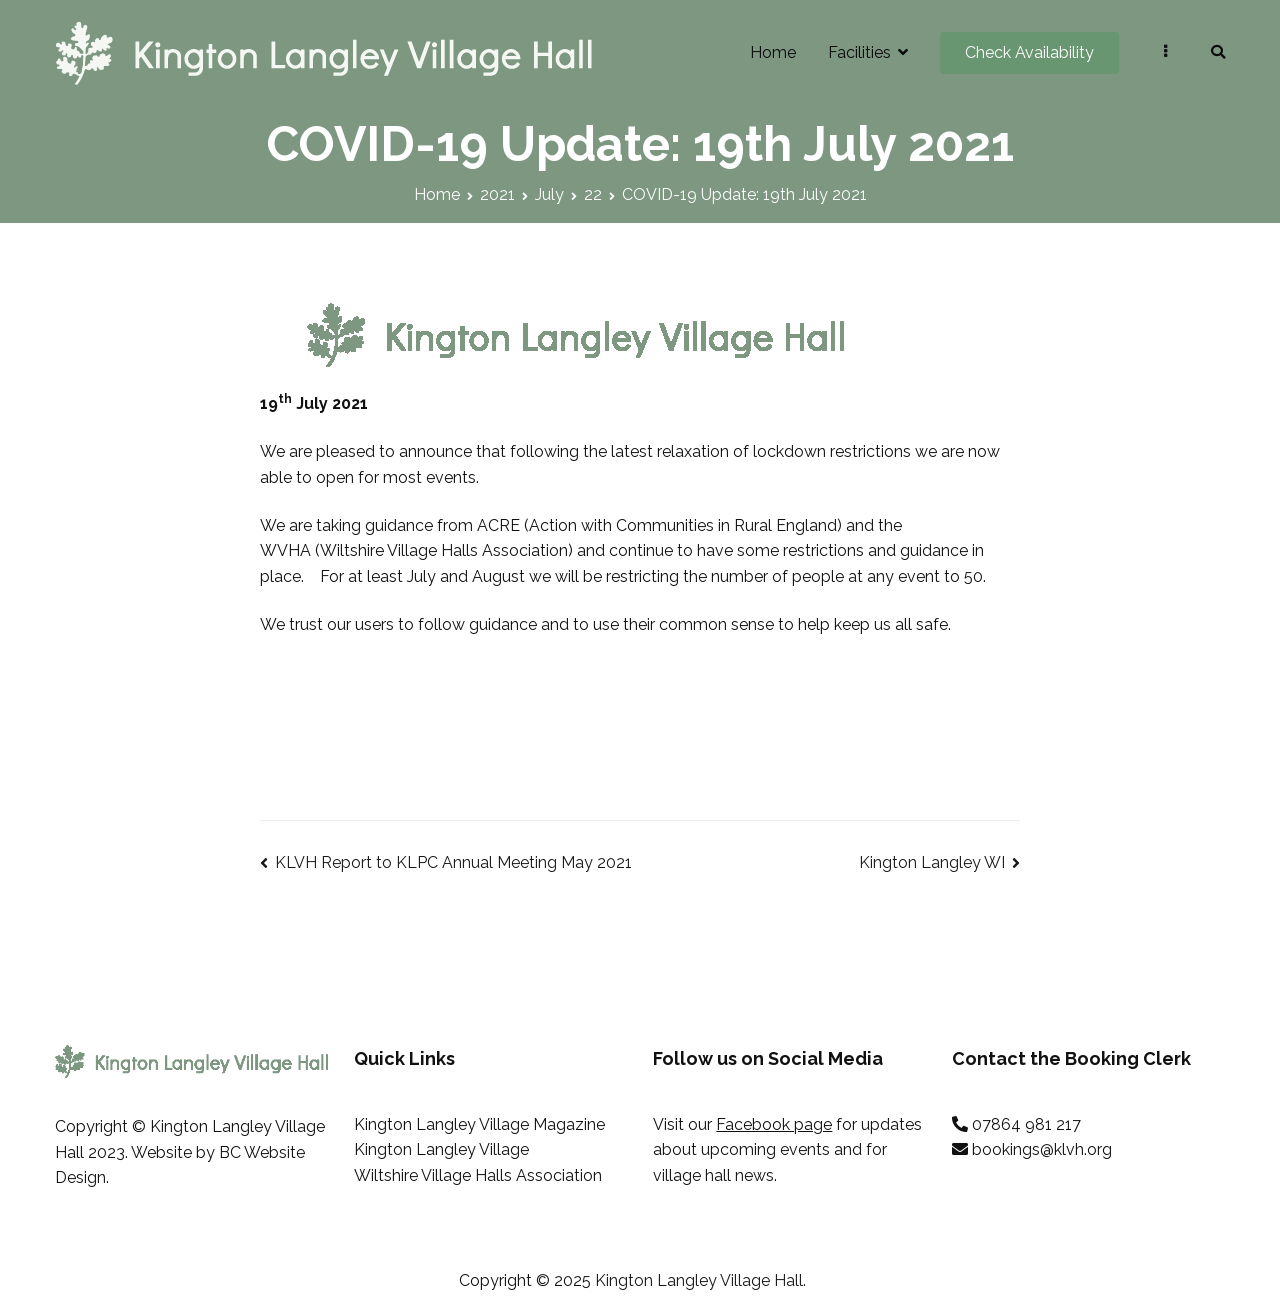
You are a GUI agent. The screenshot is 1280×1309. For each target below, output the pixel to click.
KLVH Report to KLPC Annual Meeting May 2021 (453, 862)
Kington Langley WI (932, 862)
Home (773, 52)
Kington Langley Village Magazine (479, 1124)
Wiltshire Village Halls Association (478, 1175)
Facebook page (774, 1124)
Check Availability (1029, 52)
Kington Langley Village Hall (699, 1280)
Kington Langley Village (441, 1149)
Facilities (859, 52)
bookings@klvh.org (1042, 1149)
